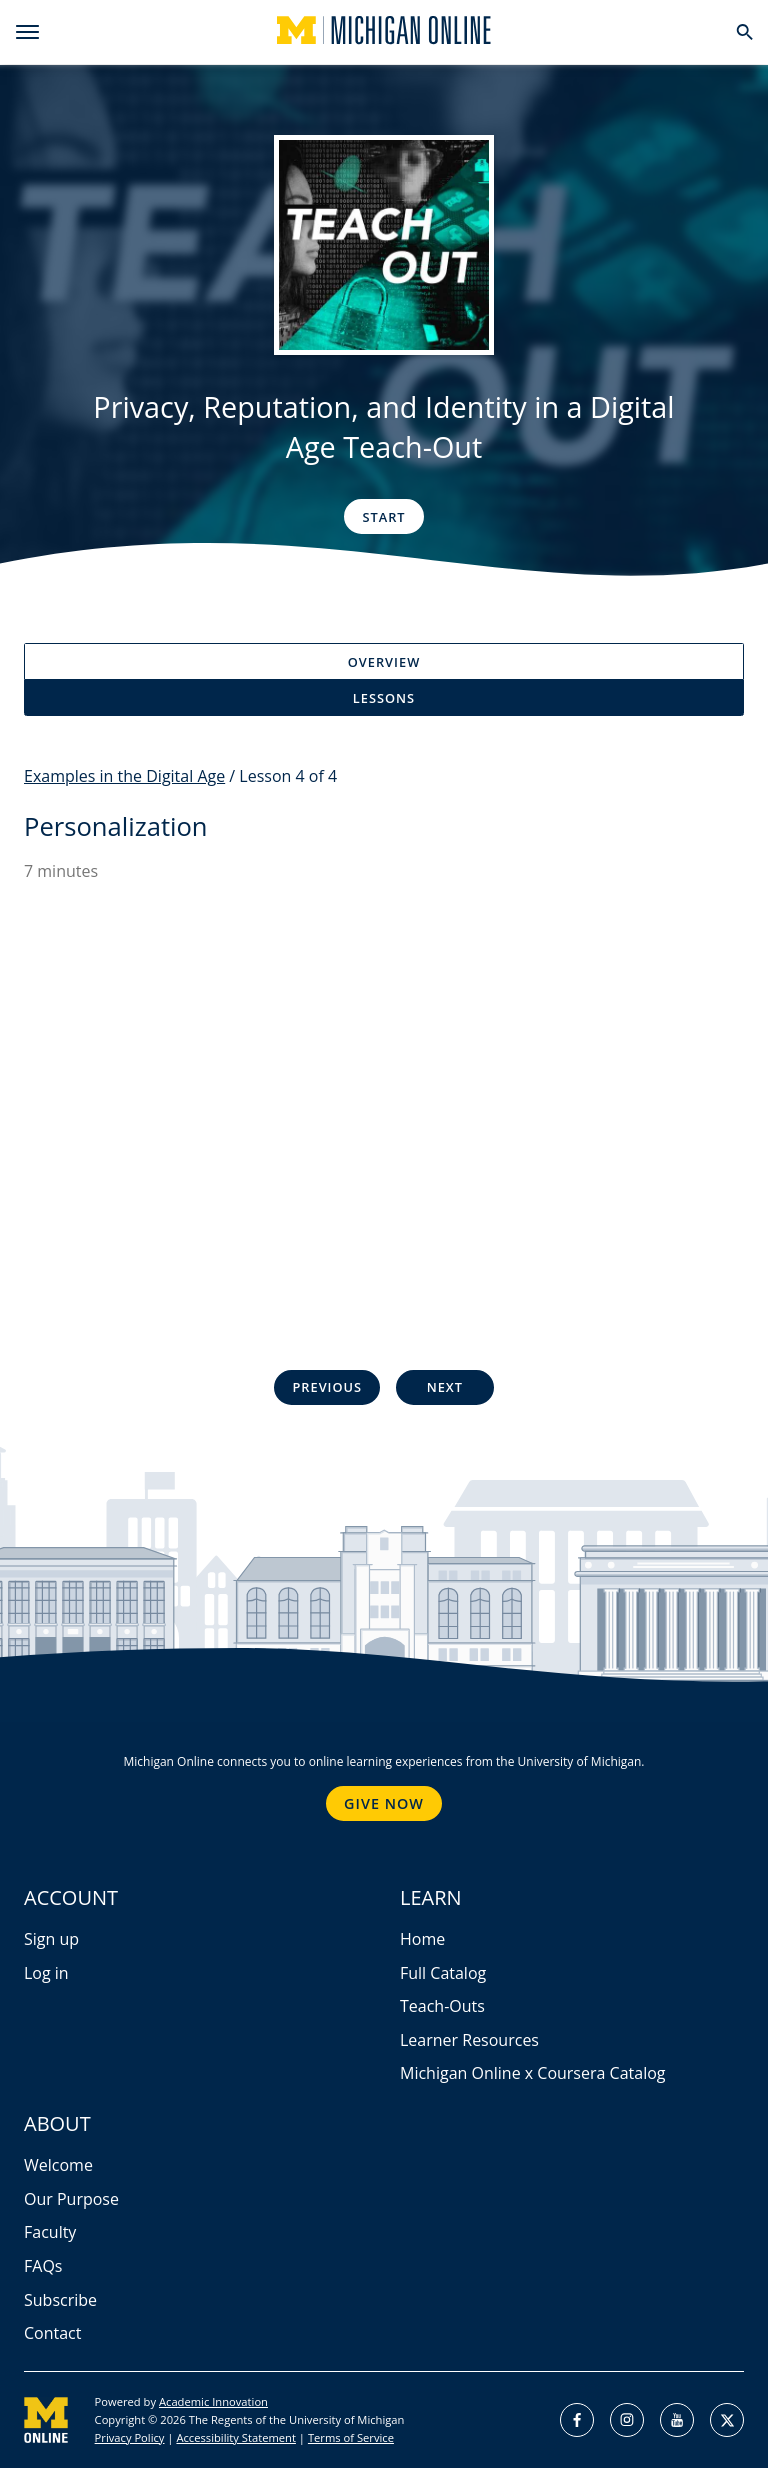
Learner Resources (469, 2040)
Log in (46, 1973)
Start (383, 517)
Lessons (384, 698)
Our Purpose (71, 2199)
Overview (384, 662)
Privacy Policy (130, 2437)
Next (445, 1387)
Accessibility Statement (235, 2437)
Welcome (58, 2165)
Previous (327, 1387)
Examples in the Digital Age (124, 776)
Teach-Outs (442, 2006)
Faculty (50, 2232)
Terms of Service (351, 2437)
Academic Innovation (213, 2401)
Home (422, 1939)
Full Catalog (443, 1973)
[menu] (27, 32)
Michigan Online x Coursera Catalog (532, 2073)
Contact (52, 2333)
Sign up (51, 1939)
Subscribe (60, 2300)
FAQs (43, 2266)
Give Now (384, 1803)
